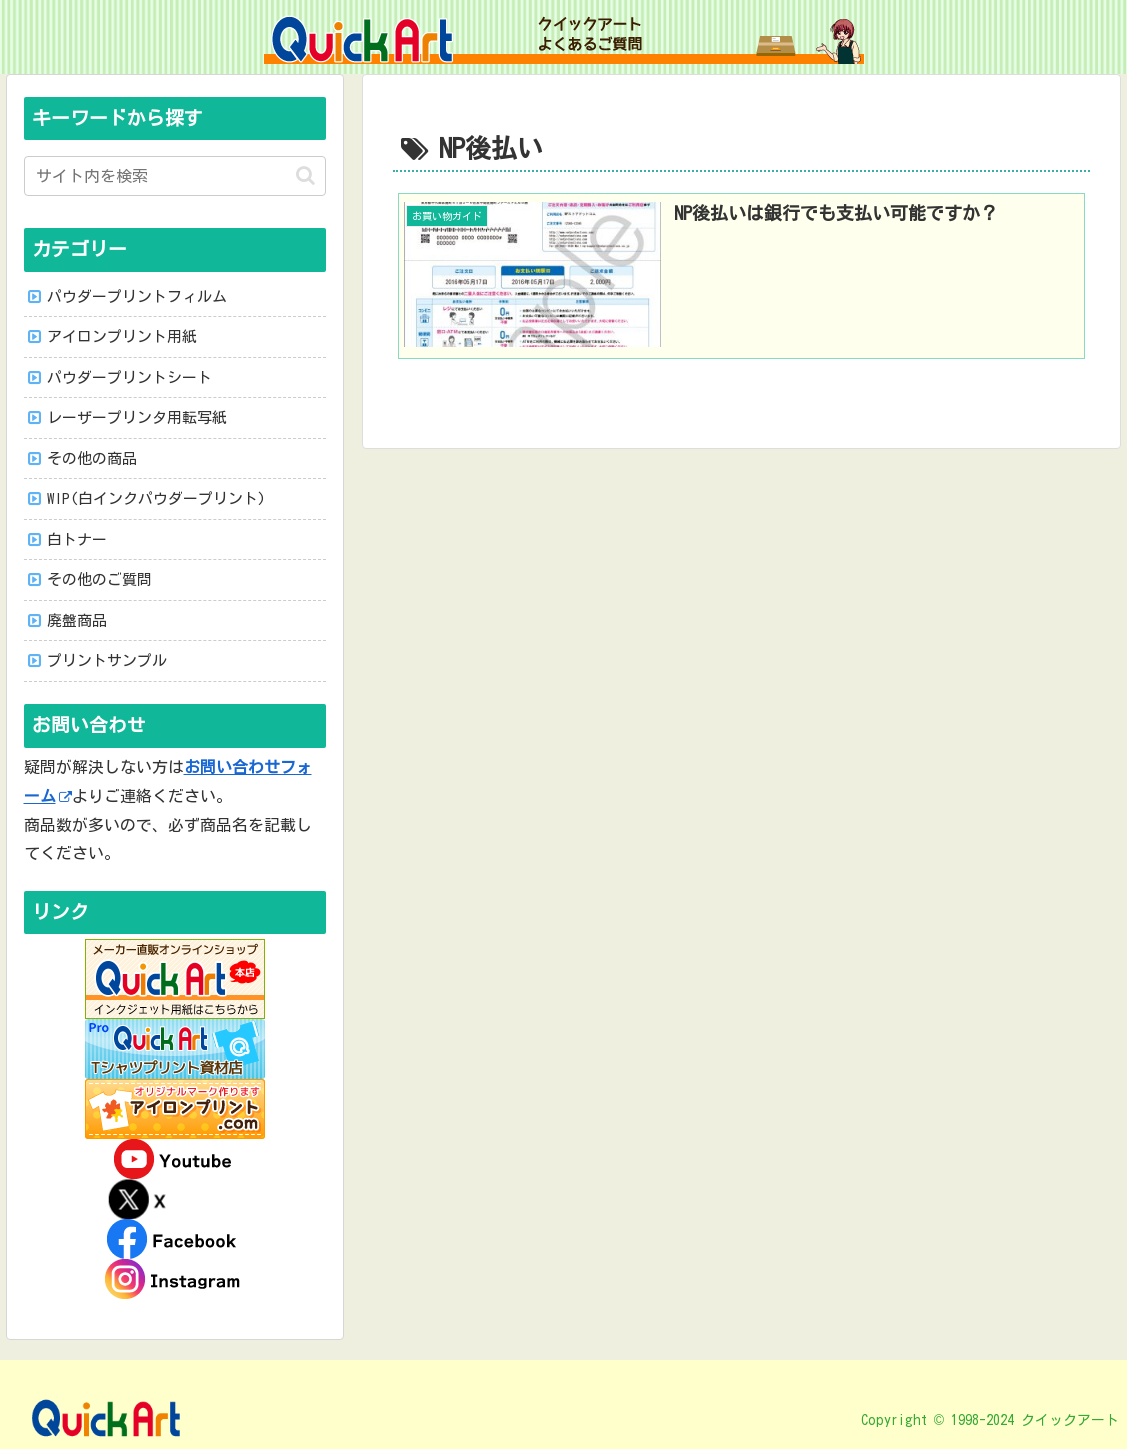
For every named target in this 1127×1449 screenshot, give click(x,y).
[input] (175, 176)
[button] (305, 175)
